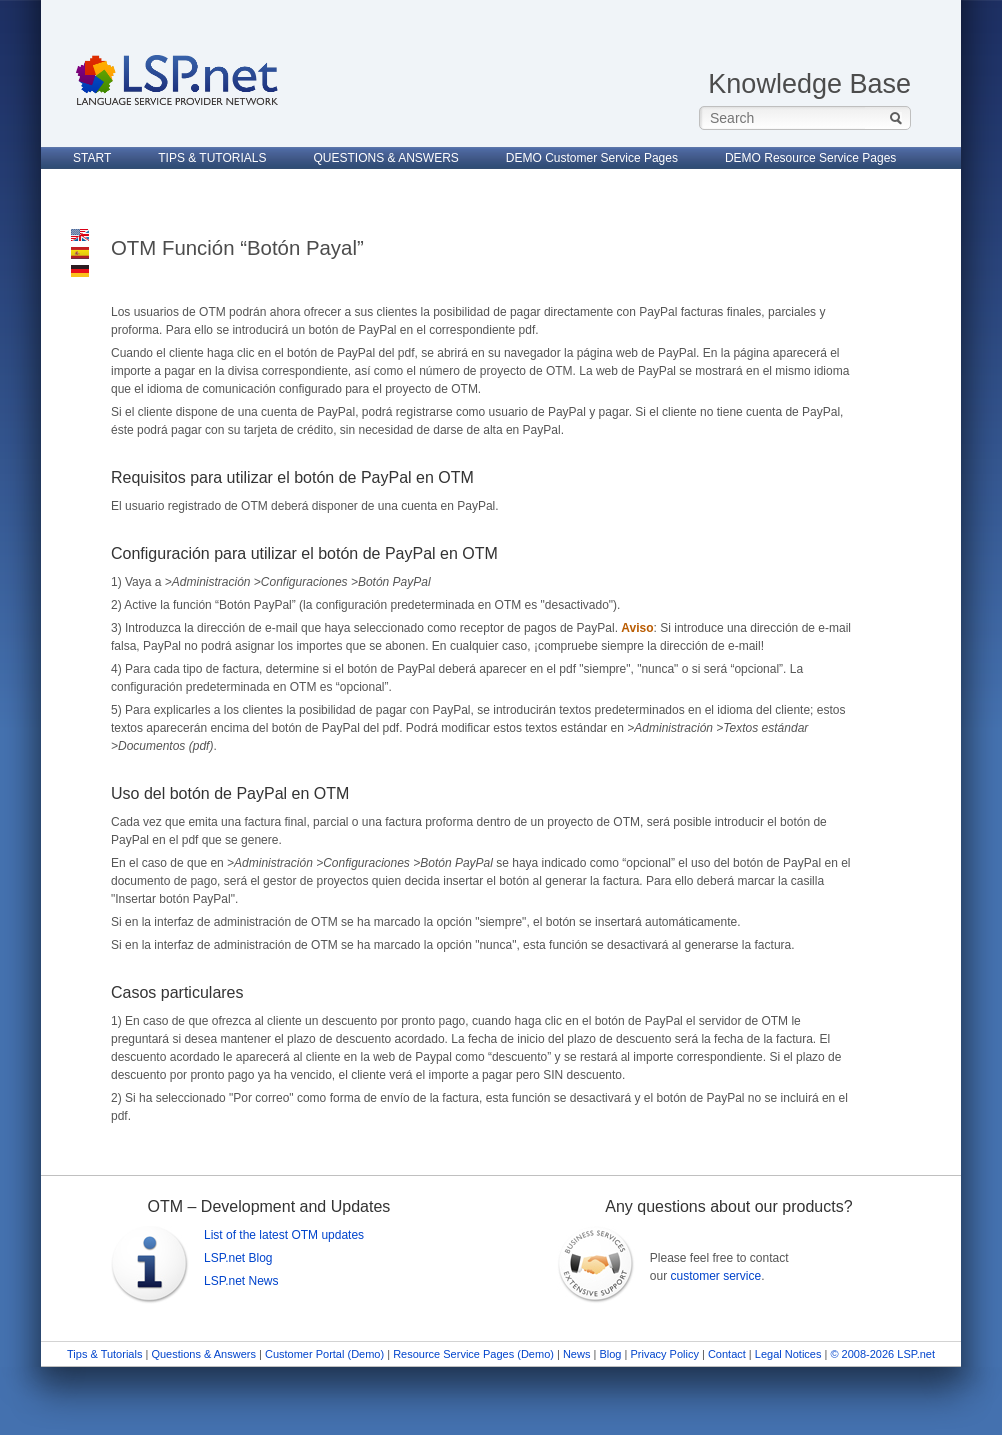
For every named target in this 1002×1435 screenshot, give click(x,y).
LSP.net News (241, 1281)
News (577, 1354)
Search (896, 118)
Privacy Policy (666, 1354)
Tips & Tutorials (104, 1354)
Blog (610, 1354)
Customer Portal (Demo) (324, 1354)
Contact (727, 1354)
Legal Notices (788, 1354)
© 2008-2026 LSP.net (882, 1354)
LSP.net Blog (238, 1258)
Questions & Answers (203, 1354)
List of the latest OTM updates (284, 1235)
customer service (715, 1276)
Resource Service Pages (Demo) (473, 1354)
